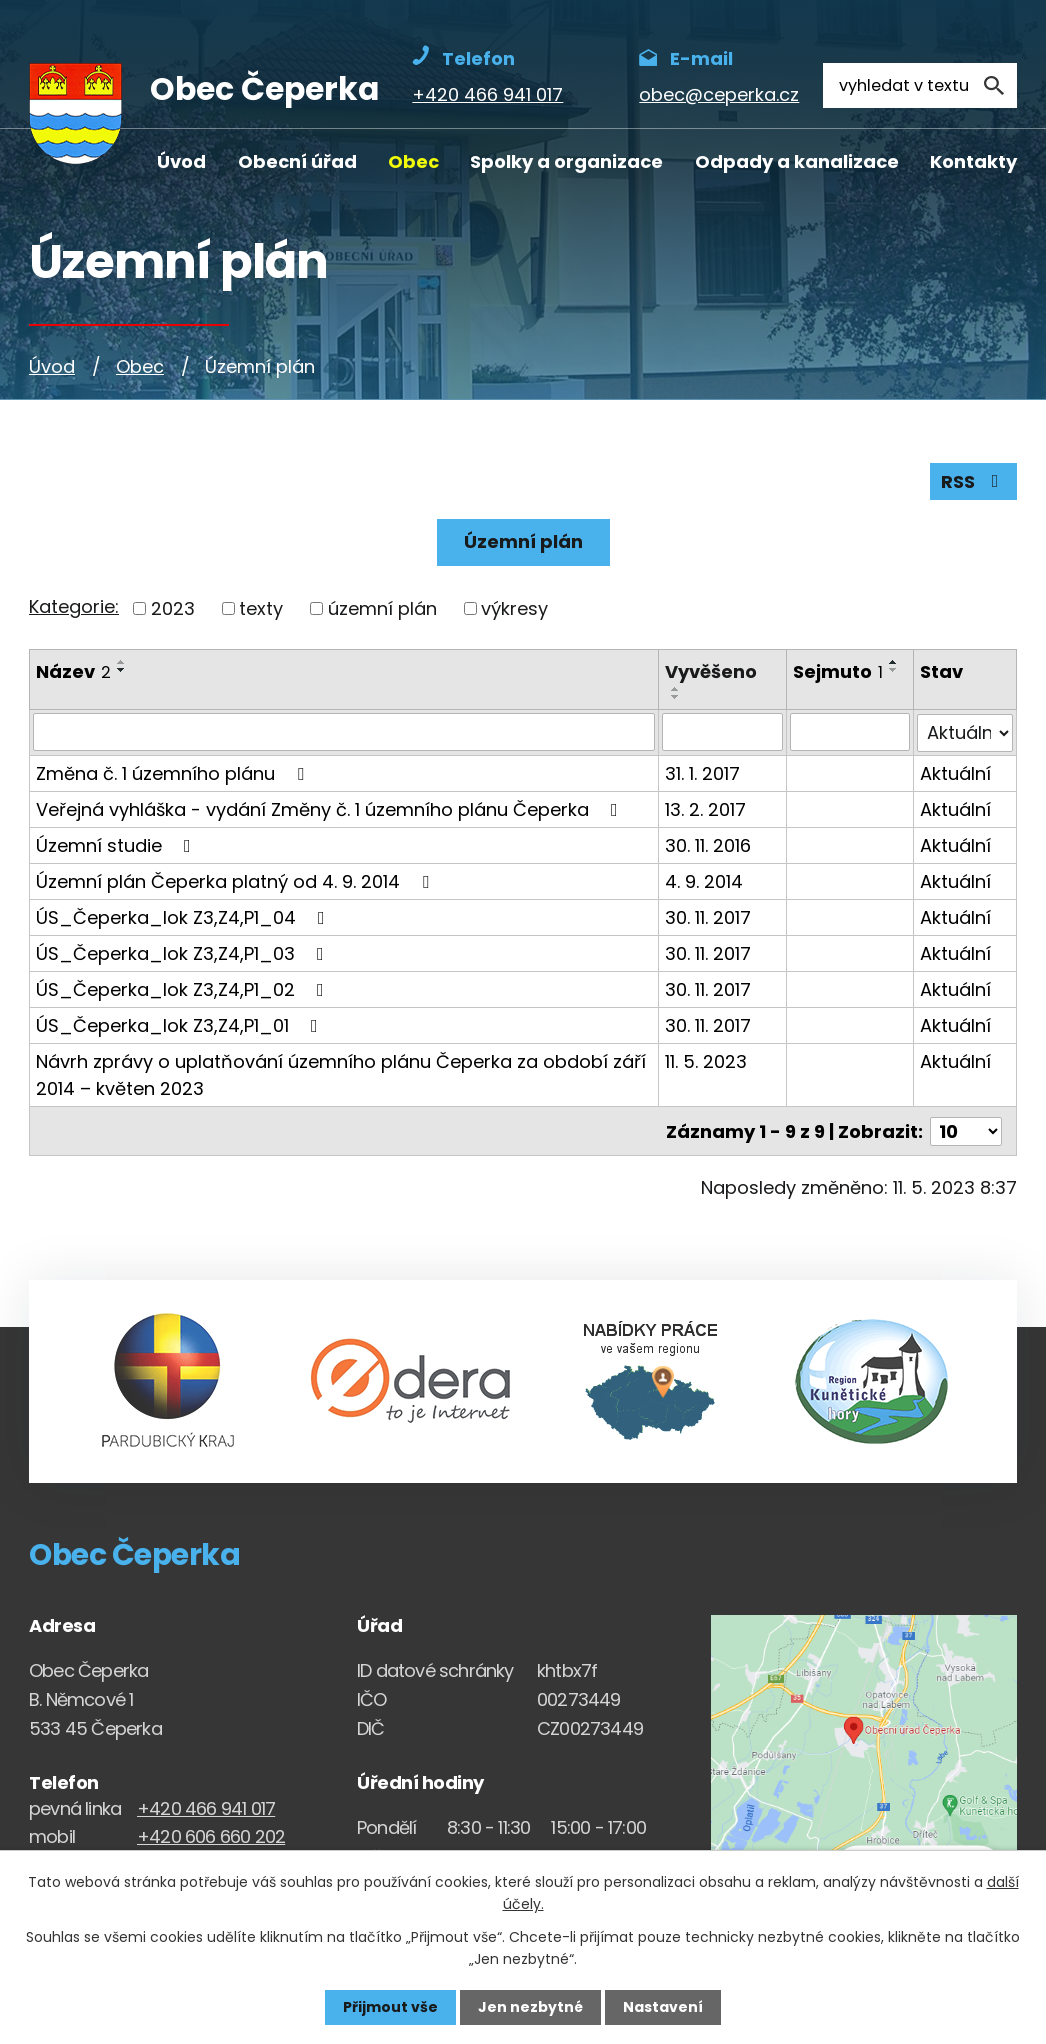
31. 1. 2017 (702, 772)
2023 (173, 608)
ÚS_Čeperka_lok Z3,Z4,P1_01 (181, 1024)
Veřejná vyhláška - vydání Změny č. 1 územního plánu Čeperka (331, 808)
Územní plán (523, 541)
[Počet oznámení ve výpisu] (966, 1129)
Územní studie (117, 844)
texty (261, 608)
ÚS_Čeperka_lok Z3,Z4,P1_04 (184, 916)
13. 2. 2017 (705, 808)
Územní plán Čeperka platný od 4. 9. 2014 (236, 880)
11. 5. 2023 (706, 1060)
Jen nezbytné (530, 2007)
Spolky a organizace (566, 161)
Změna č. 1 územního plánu (174, 772)
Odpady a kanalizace (797, 161)
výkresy (514, 608)
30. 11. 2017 (708, 916)
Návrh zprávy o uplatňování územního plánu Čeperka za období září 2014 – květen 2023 (341, 1074)
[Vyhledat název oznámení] (344, 732)
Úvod (181, 161)
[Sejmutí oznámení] (850, 732)
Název (73, 671)
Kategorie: (74, 606)
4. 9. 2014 (704, 880)
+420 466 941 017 (206, 1805)
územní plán (382, 608)
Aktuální (956, 772)
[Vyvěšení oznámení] (722, 732)
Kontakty (973, 161)
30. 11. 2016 (708, 844)
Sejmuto (838, 671)
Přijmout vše (390, 2007)
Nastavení (663, 2007)
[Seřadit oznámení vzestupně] (122, 662)
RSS (974, 481)
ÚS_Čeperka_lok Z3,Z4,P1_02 (184, 988)
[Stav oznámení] (965, 732)
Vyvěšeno (711, 671)
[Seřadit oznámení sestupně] (122, 670)
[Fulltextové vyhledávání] (920, 85)
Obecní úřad (297, 161)
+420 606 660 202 (211, 1834)
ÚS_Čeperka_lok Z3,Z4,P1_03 (184, 952)
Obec (413, 161)
